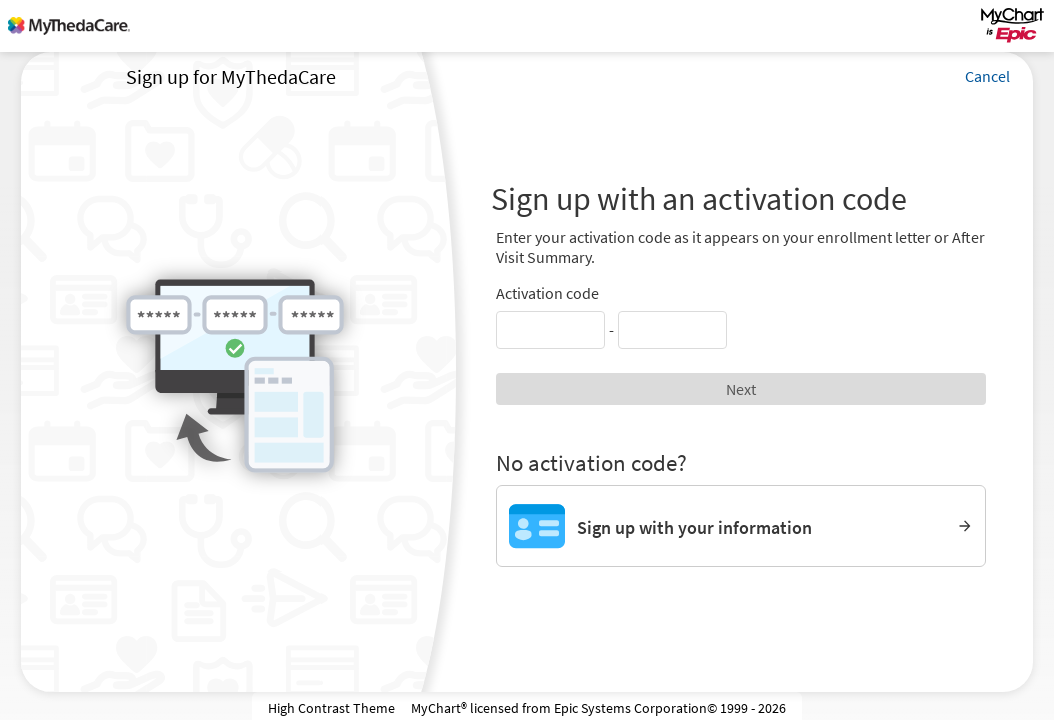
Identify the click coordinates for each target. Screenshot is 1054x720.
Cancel (987, 76)
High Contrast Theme (331, 708)
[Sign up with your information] (741, 526)
